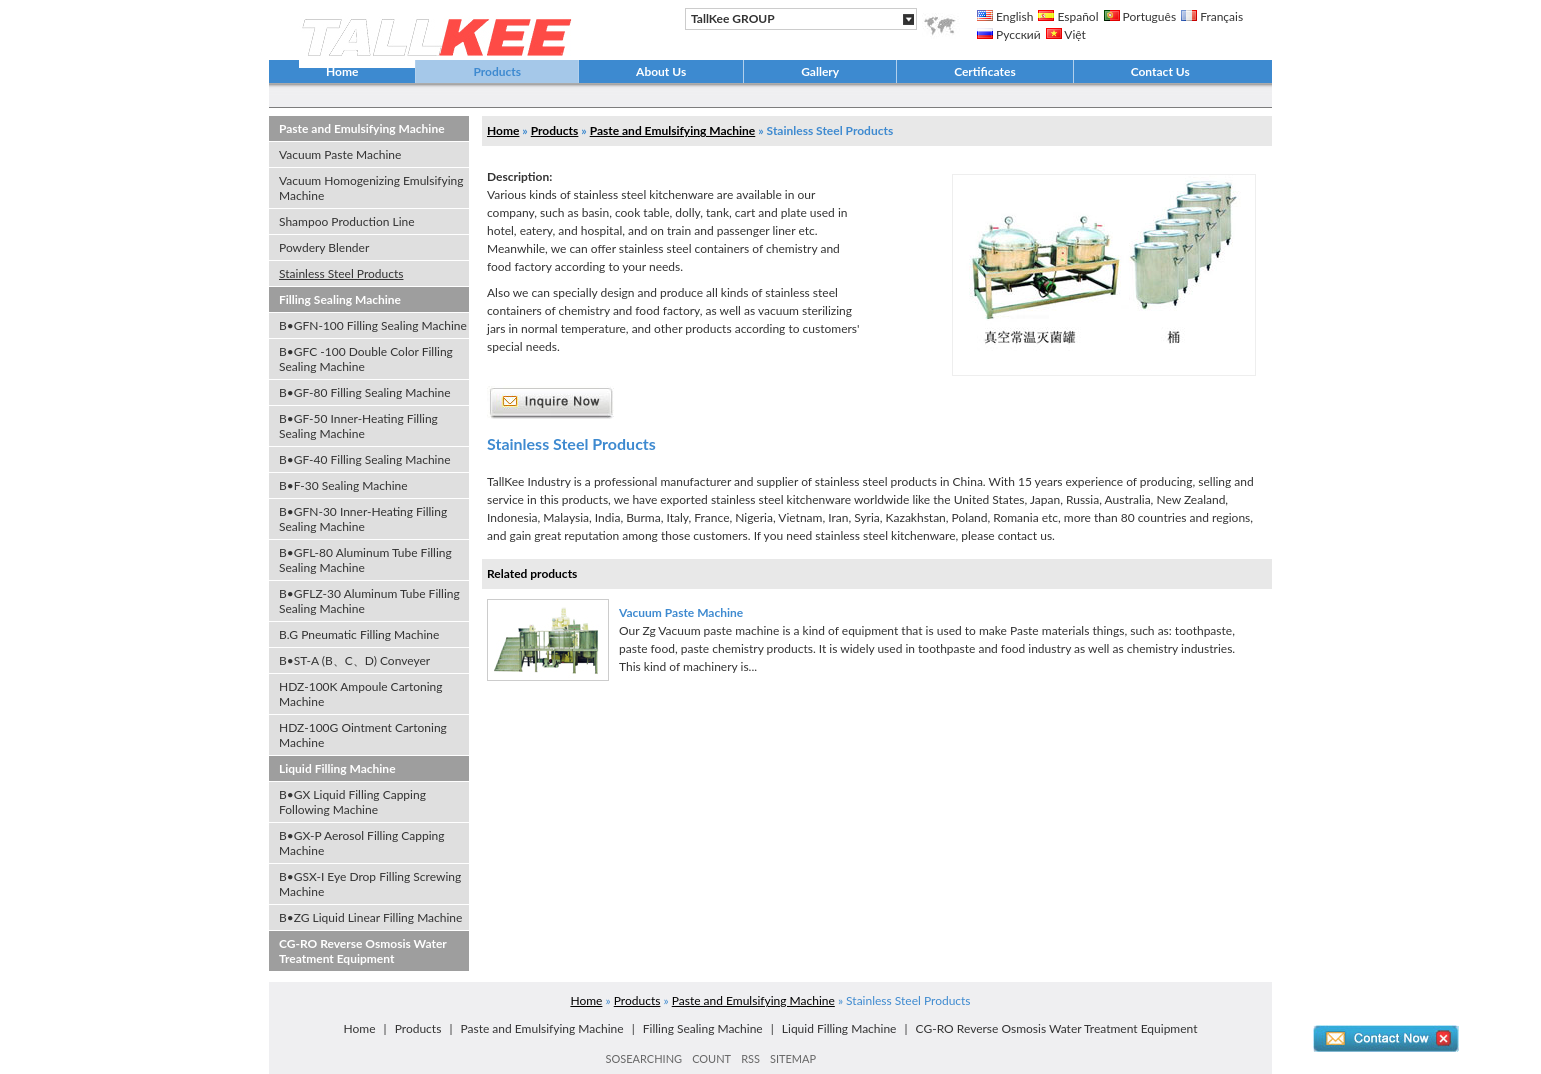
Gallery (820, 71)
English (1005, 16)
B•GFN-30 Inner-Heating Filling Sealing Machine (363, 519)
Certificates (985, 71)
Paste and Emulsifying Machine (362, 128)
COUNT (711, 1058)
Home (342, 71)
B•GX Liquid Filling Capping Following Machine (352, 802)
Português (1140, 16)
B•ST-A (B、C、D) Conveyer (354, 660)
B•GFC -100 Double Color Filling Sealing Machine (366, 359)
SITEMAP (793, 1058)
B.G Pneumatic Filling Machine (359, 634)
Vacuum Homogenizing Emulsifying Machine (371, 188)
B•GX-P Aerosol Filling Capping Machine (362, 843)
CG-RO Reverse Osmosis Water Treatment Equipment (363, 951)
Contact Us (1160, 71)
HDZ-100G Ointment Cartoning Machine (363, 735)
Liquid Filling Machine (337, 768)
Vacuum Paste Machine (340, 154)
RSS (750, 1058)
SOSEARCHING (644, 1058)
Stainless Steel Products (341, 273)
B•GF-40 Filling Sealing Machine (365, 459)
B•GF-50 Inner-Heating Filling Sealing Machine (358, 426)
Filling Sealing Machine (340, 299)
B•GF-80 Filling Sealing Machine (365, 392)
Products (497, 71)
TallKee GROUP (733, 18)
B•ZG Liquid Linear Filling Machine (370, 917)
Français (1212, 16)
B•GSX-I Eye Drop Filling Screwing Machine (370, 884)
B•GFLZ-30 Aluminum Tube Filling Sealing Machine (369, 601)
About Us (661, 71)
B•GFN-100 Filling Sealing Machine (373, 325)
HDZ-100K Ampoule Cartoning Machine (361, 694)
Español (1068, 16)
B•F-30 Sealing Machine (343, 485)
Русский (1009, 34)
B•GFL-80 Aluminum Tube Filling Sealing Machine (365, 560)
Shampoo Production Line (347, 221)
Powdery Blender (324, 247)
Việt (1066, 34)
